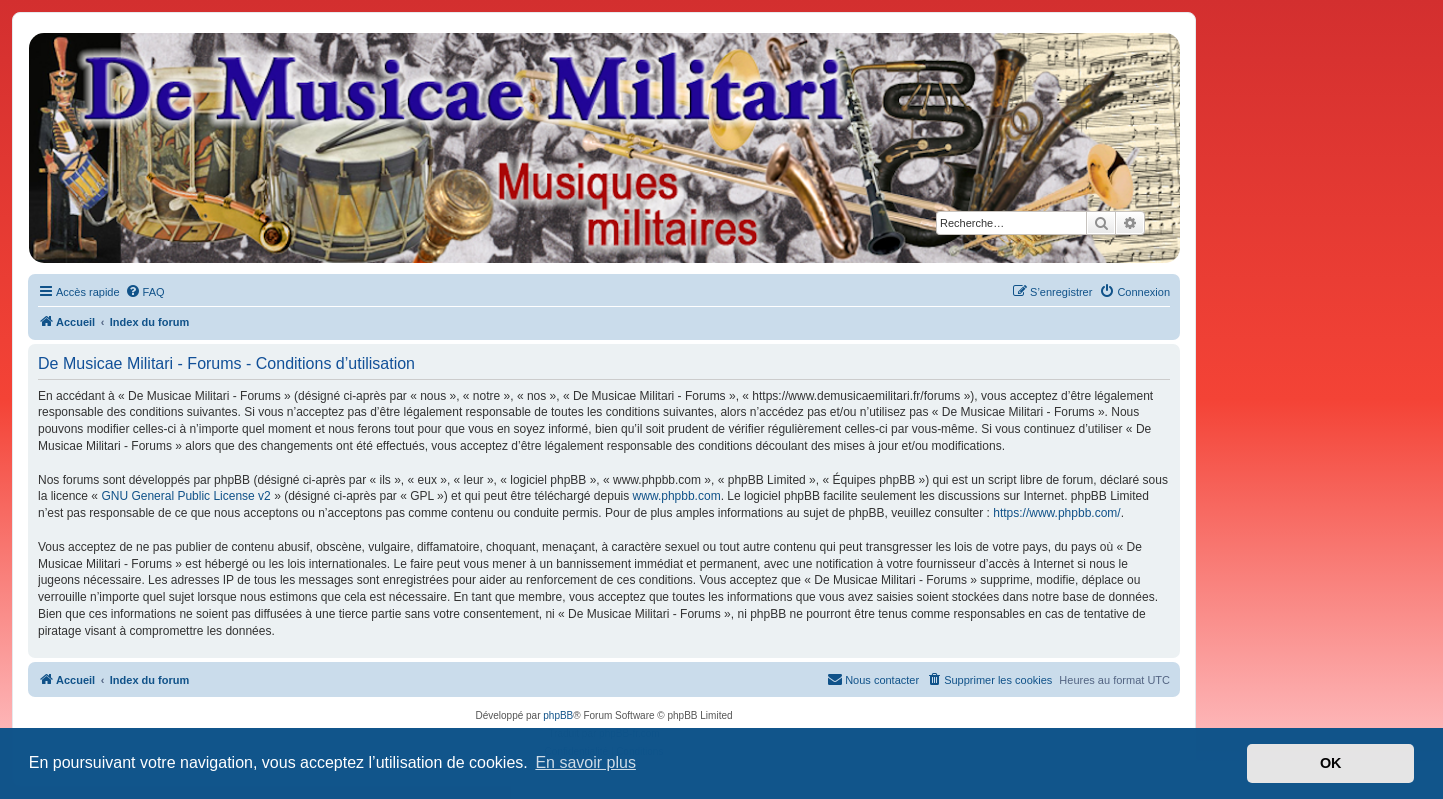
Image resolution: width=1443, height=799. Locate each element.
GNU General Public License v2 (185, 496)
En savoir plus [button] (585, 762)
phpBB (558, 715)
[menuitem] (145, 292)
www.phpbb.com (677, 496)
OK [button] (1331, 763)
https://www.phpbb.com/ (1056, 513)
